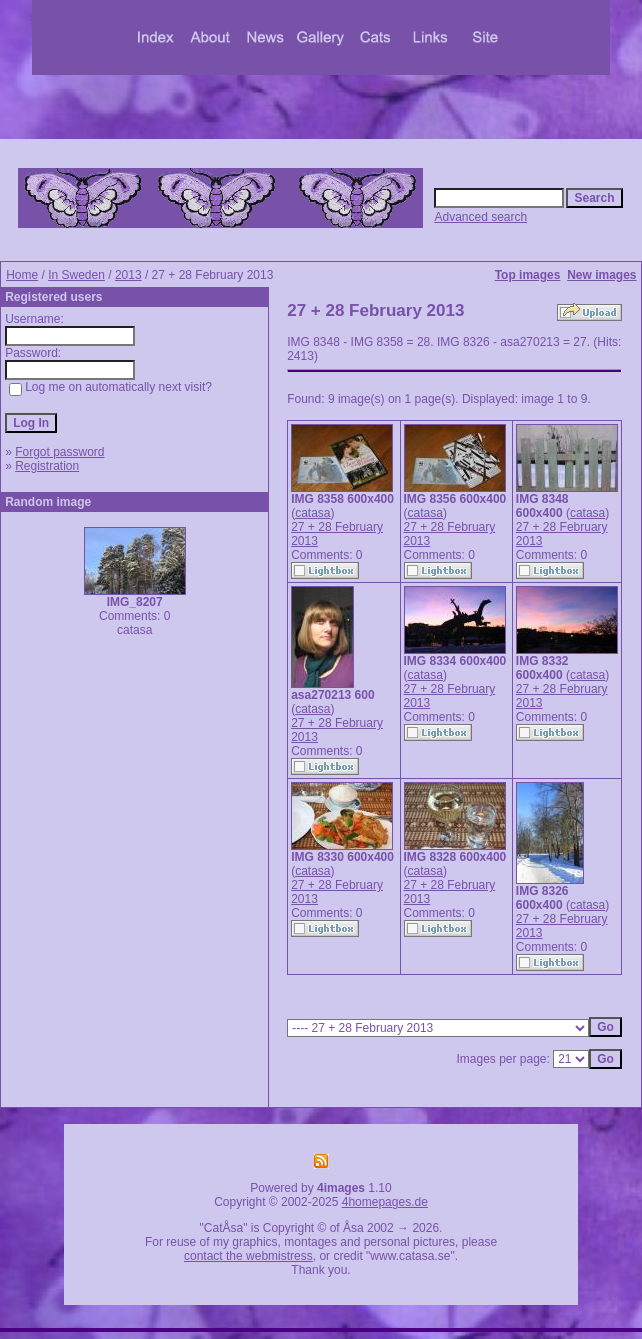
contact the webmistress (248, 1256)
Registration (47, 466)
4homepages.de (385, 1202)
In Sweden (76, 275)
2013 (128, 275)
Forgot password (59, 452)
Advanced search (480, 217)
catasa (312, 513)
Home (22, 275)
